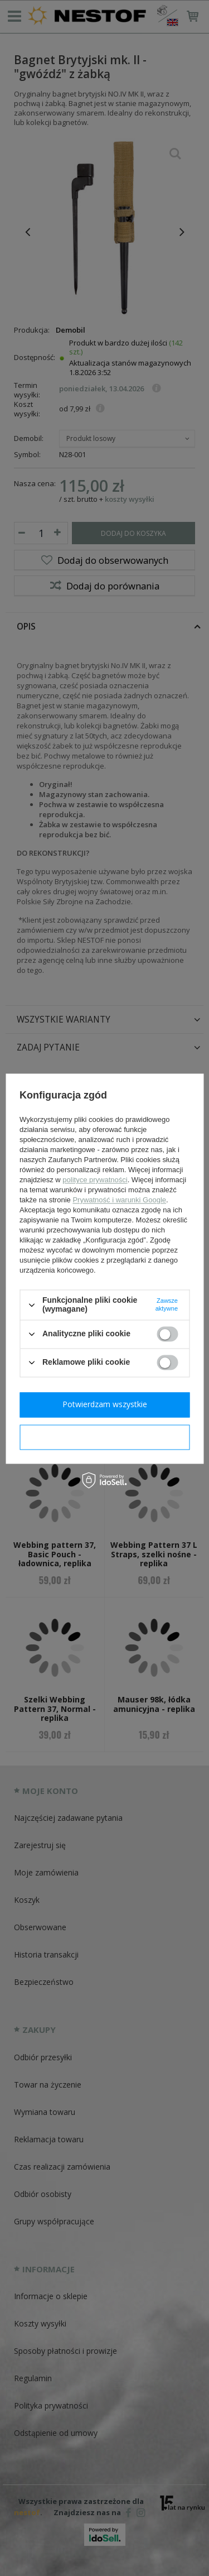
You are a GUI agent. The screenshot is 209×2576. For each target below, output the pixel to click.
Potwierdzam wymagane (104, 1436)
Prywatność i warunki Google (119, 1200)
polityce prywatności (94, 1180)
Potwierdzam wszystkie (104, 1404)
